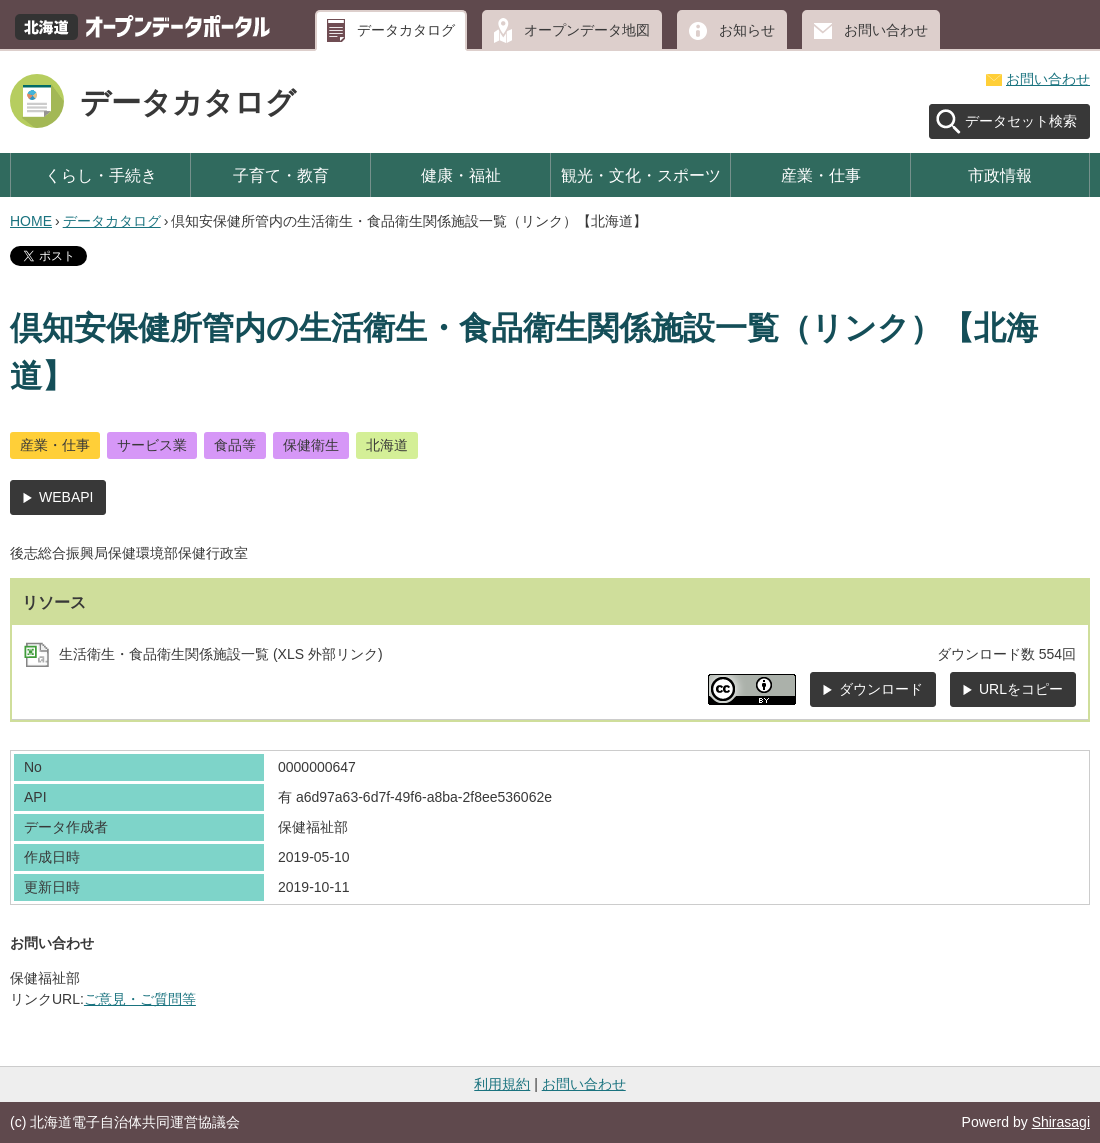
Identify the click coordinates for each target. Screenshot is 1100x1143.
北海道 (387, 445)
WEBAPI (66, 497)
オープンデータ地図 (587, 30)
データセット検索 (1021, 121)
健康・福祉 (461, 175)
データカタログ (406, 30)
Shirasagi (1061, 1122)
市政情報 (1000, 175)
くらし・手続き (101, 175)
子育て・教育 (281, 175)
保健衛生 (311, 445)
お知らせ (747, 30)
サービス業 (152, 445)
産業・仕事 (821, 175)
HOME (31, 221)
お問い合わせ (886, 30)
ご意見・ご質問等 (140, 999)
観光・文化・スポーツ (641, 175)
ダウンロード (881, 689)
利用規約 (502, 1084)
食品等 (235, 445)
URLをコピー (1021, 689)
